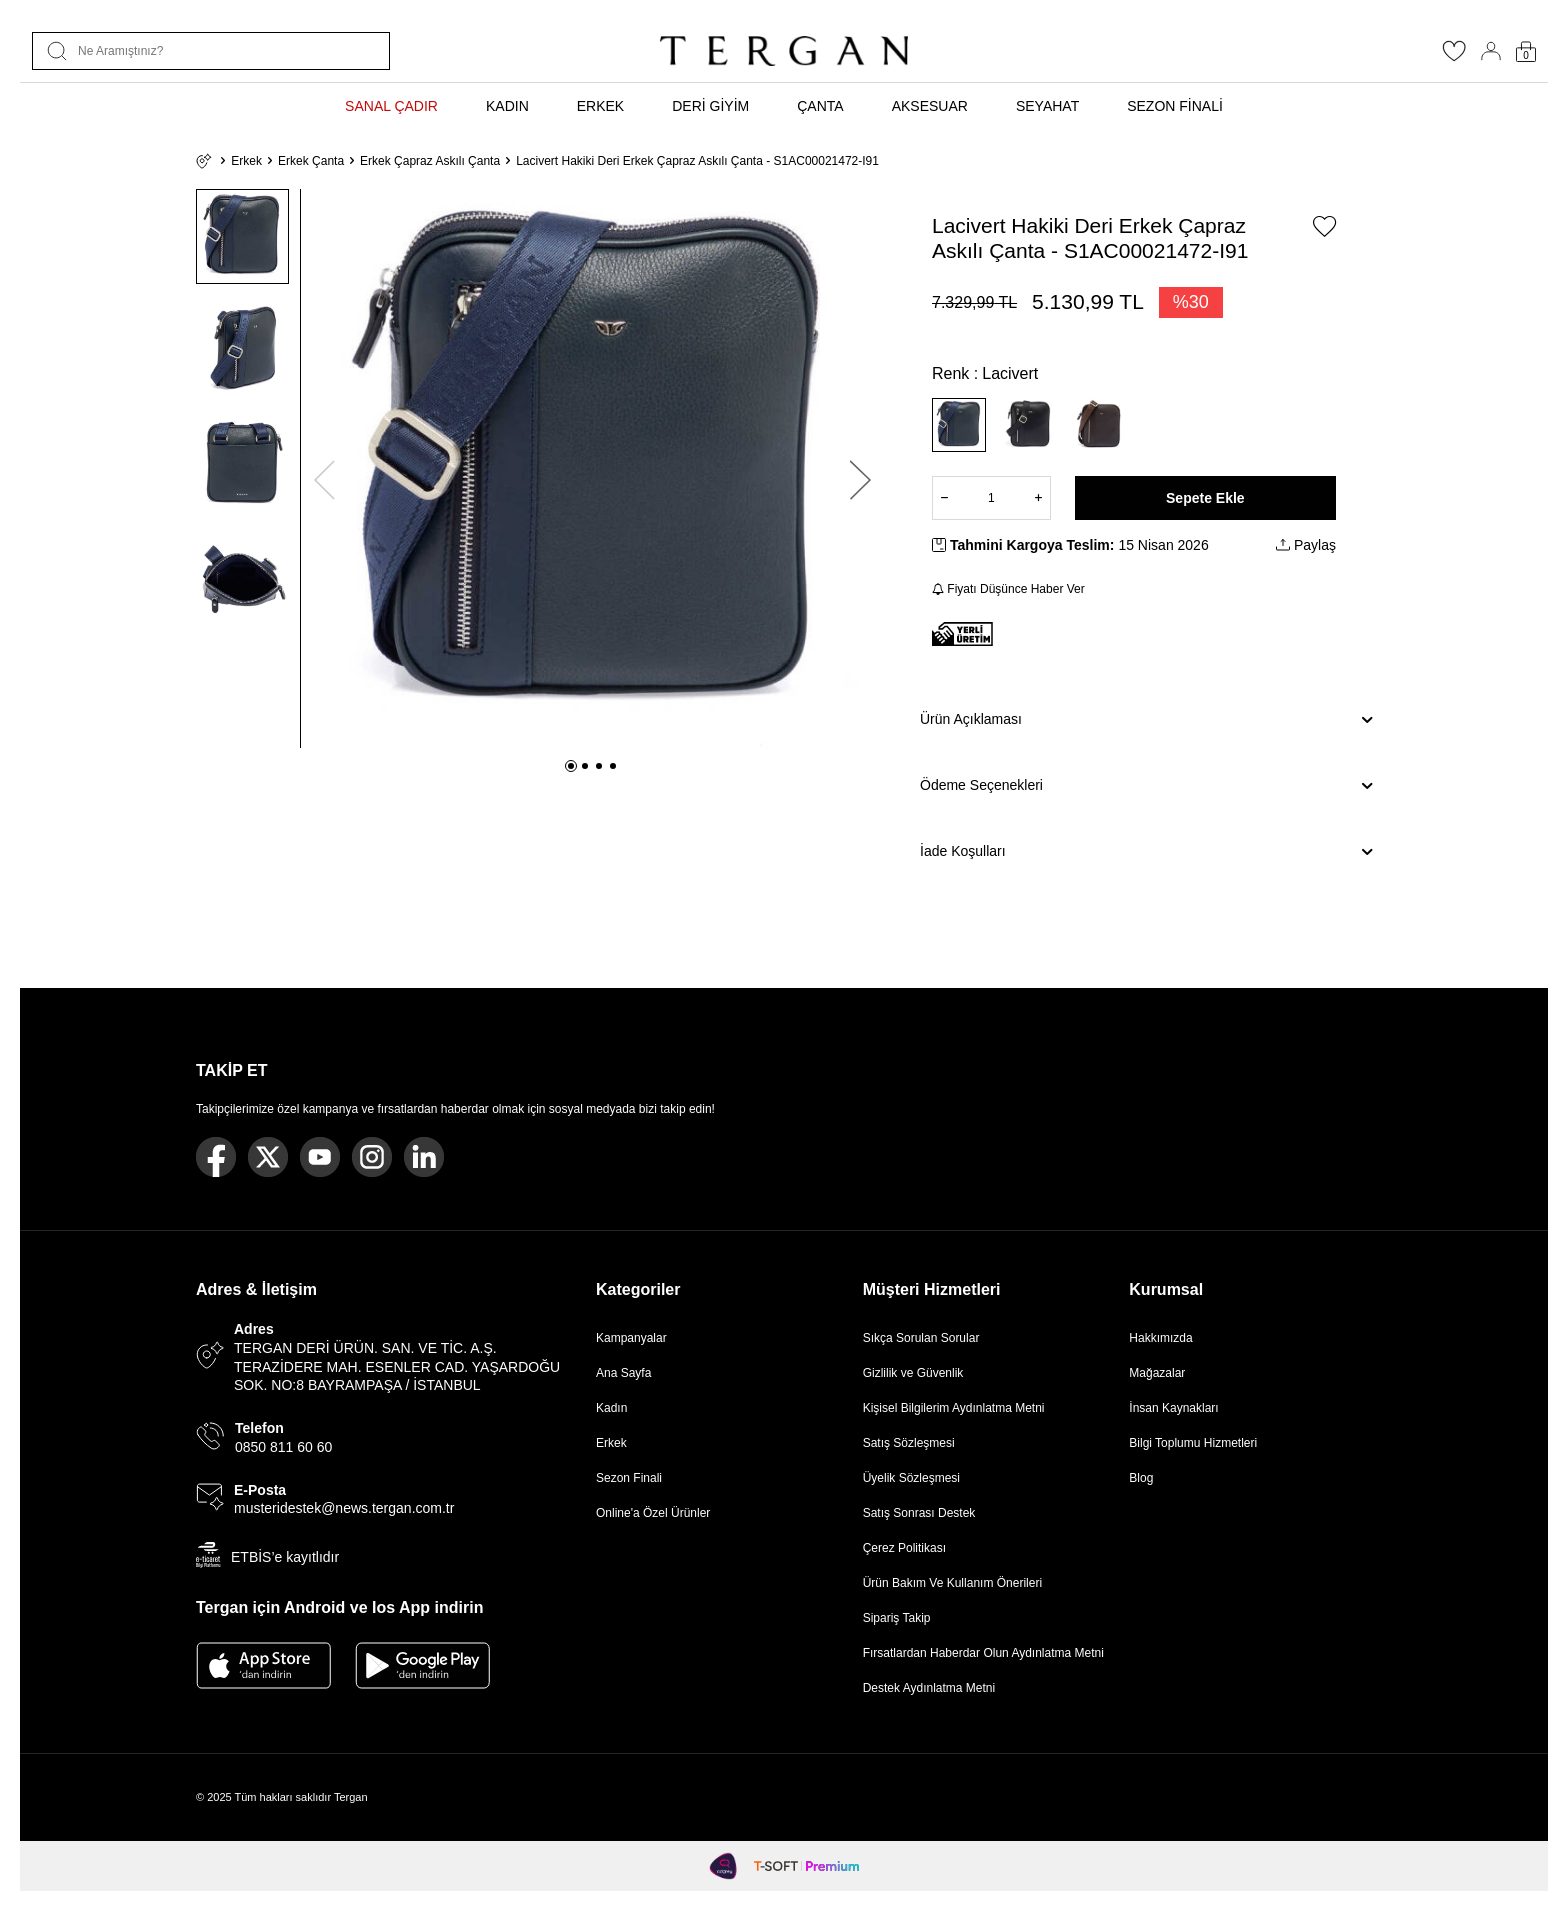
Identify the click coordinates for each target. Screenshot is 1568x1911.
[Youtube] (320, 1157)
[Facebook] (216, 1157)
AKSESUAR (930, 106)
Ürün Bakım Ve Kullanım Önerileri (952, 1583)
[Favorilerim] (1454, 57)
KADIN (507, 106)
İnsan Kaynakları (1173, 1408)
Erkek (246, 161)
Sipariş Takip (897, 1618)
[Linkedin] (424, 1157)
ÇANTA (820, 106)
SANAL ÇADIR (391, 106)
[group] (592, 468)
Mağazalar (1157, 1373)
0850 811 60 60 (283, 1447)
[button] (571, 766)
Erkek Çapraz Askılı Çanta (430, 161)
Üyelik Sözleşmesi (911, 1478)
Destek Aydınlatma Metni (929, 1688)
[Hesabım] (1491, 51)
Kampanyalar (631, 1338)
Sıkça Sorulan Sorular (921, 1338)
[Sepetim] (1526, 51)
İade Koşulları (1146, 852)
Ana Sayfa (623, 1373)
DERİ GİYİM (710, 106)
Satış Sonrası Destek (919, 1513)
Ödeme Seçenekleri (1146, 786)
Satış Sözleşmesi (909, 1443)
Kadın (611, 1408)
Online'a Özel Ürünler (653, 1513)
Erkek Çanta (311, 161)
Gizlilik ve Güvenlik (913, 1373)
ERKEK (600, 106)
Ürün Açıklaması (1146, 720)
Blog (1141, 1478)
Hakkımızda (1160, 1338)
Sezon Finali (629, 1478)
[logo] (784, 51)
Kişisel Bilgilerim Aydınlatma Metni (957, 1408)
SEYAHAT (1047, 106)
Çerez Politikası (904, 1548)
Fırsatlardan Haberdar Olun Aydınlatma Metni (983, 1653)
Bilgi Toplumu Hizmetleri (1193, 1443)
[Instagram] (372, 1157)
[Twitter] (268, 1157)
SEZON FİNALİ (1175, 106)
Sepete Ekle (1205, 498)
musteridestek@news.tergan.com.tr (344, 1508)
